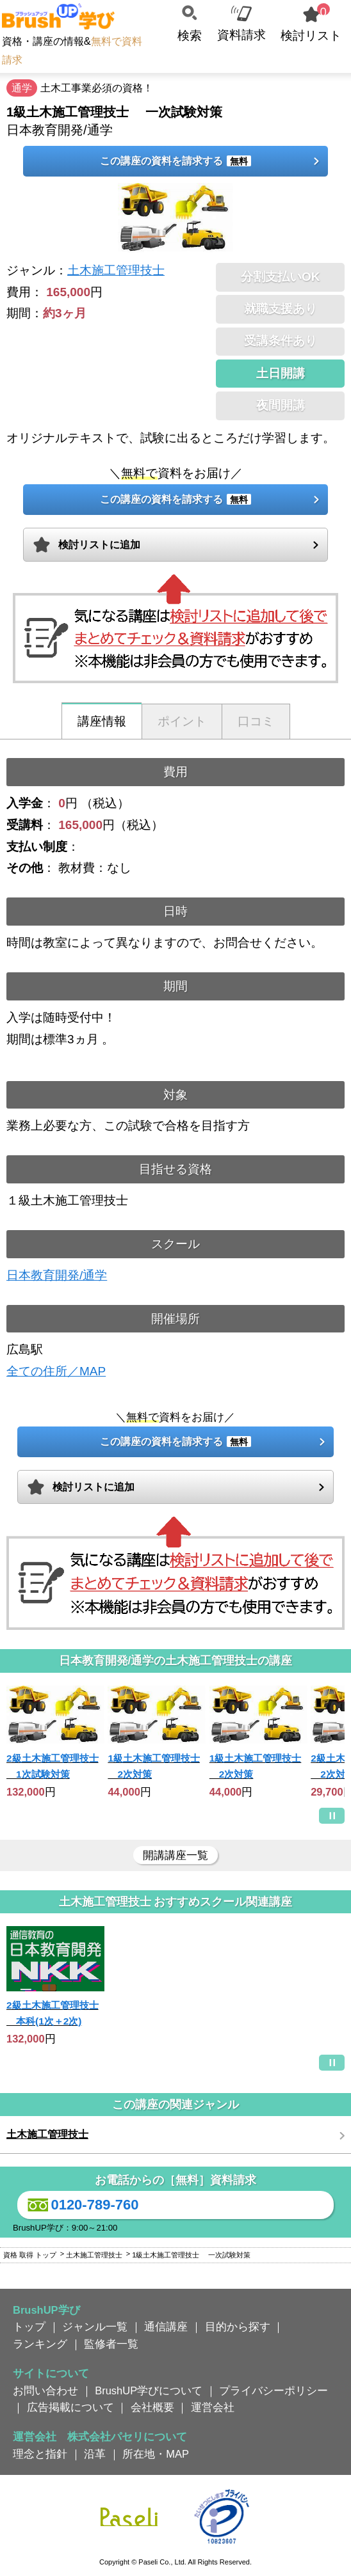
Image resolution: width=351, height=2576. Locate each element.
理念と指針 (40, 2454)
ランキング (40, 2344)
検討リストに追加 (99, 544)
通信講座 (166, 2326)
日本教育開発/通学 (56, 1275)
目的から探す (237, 2326)
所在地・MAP (155, 2454)
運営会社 (212, 2407)
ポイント (181, 721)
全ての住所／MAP (56, 1371)
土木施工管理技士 (116, 270)
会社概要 (152, 2407)
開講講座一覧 (175, 1855)
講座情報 (101, 721)
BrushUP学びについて (148, 2390)
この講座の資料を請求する (175, 160)
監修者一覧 (111, 2344)
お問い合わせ (45, 2390)
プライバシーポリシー (273, 2390)
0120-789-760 (81, 2205)
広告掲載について (70, 2407)
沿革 (95, 2454)
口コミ (255, 721)
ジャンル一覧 (94, 2326)
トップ (29, 2326)
